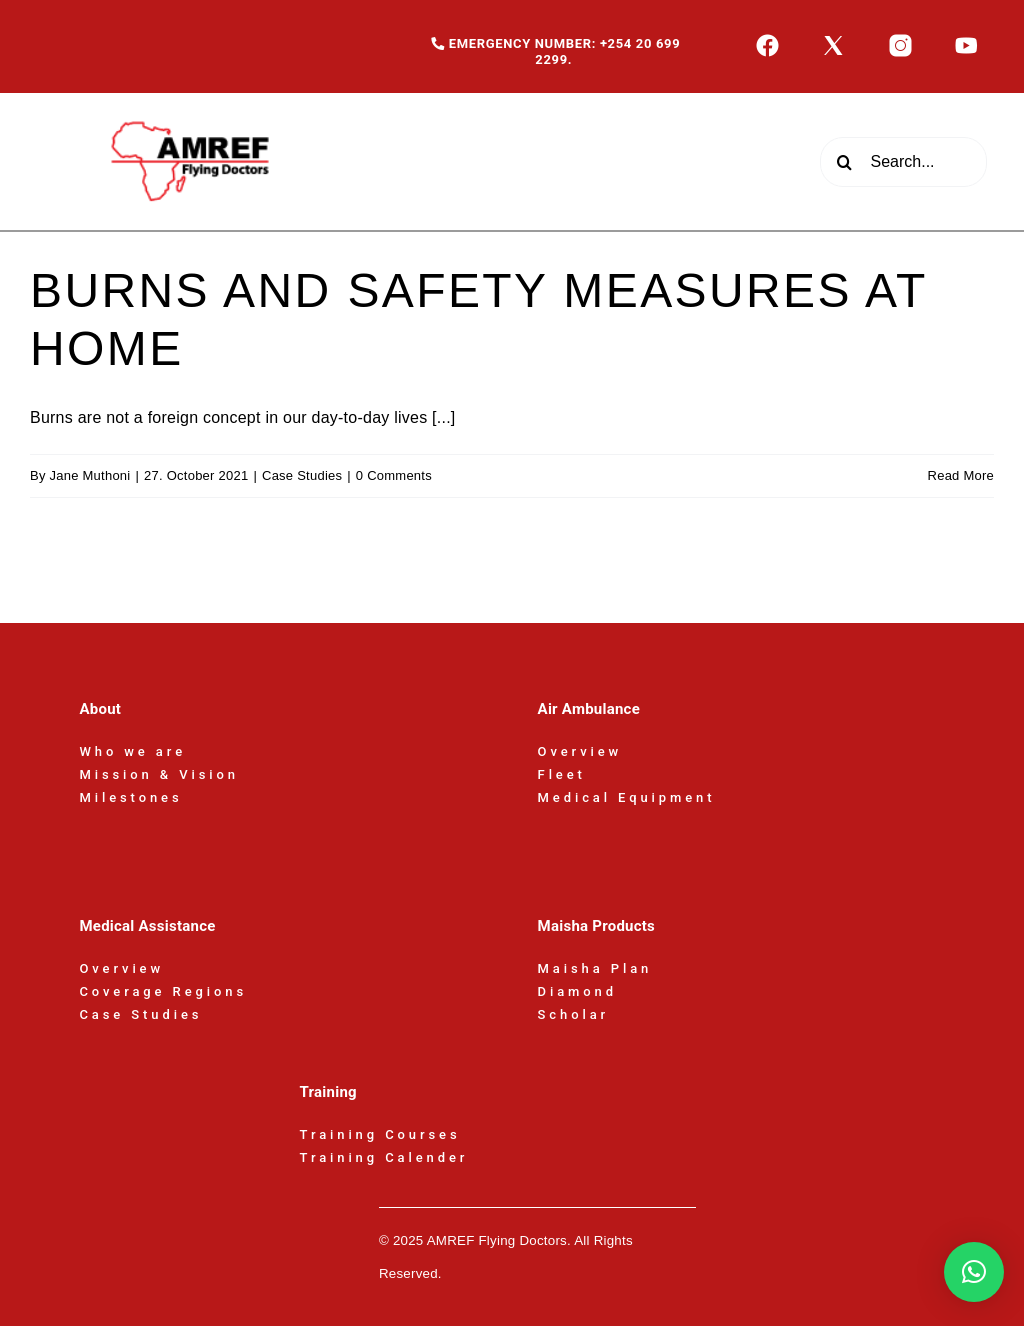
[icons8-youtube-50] (966, 40)
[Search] (845, 162)
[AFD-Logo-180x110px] (193, 100)
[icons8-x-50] (833, 40)
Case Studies (302, 475)
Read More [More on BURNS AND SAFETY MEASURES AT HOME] (961, 475)
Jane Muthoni (90, 475)
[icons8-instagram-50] (900, 40)
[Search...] (904, 162)
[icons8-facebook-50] (767, 40)
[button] (974, 1272)
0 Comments (394, 475)
